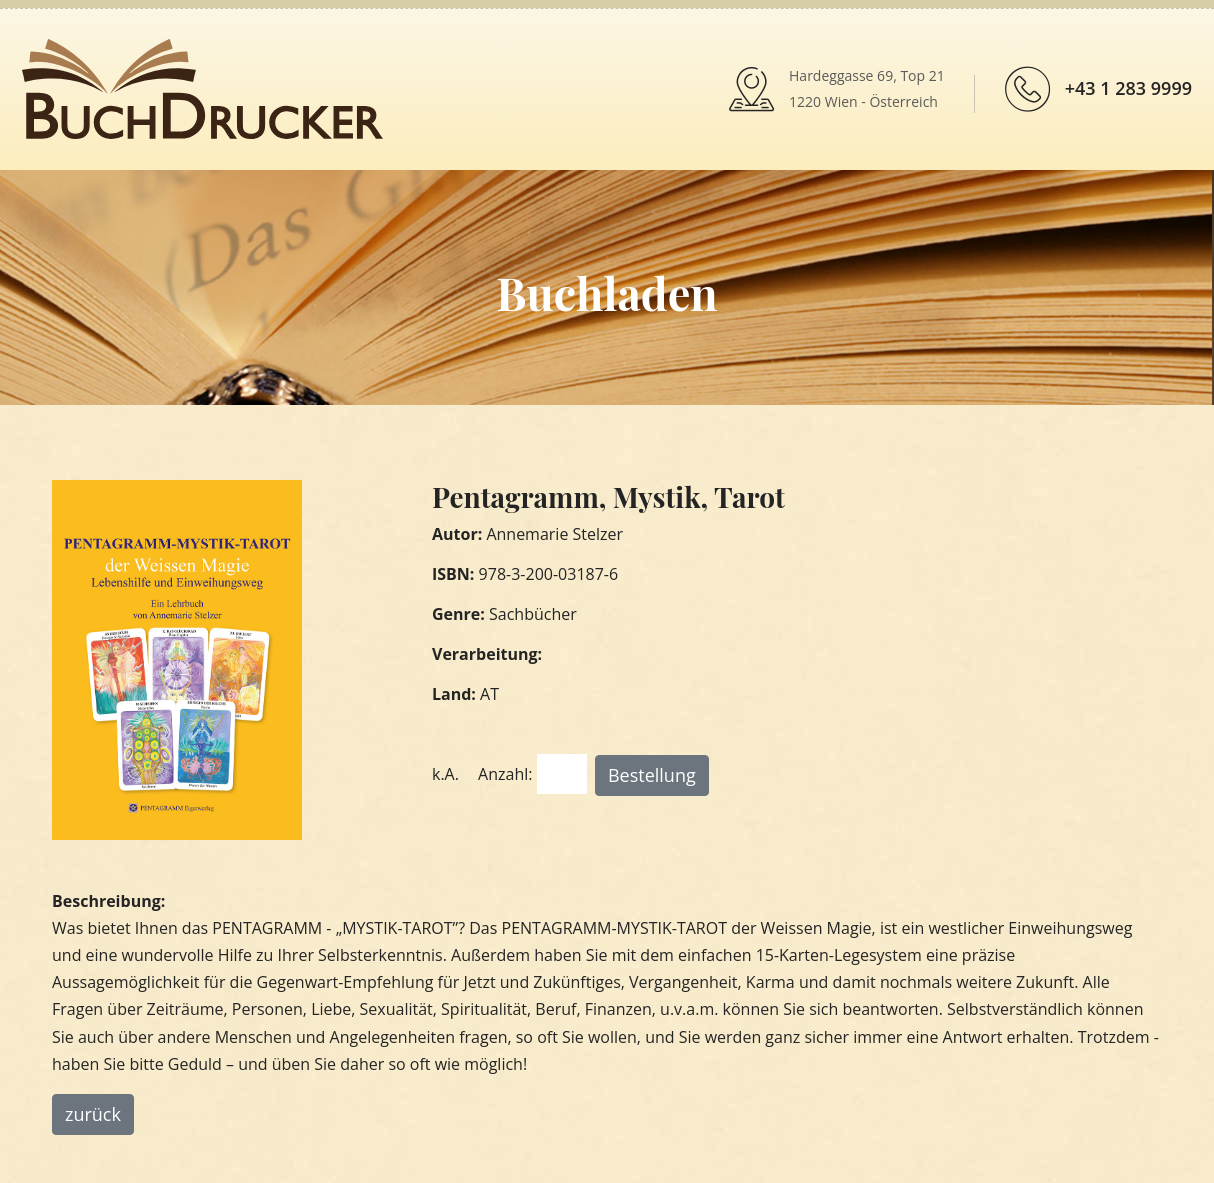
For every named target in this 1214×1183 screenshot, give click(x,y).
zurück (93, 1114)
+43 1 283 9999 (1128, 88)
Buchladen (606, 292)
